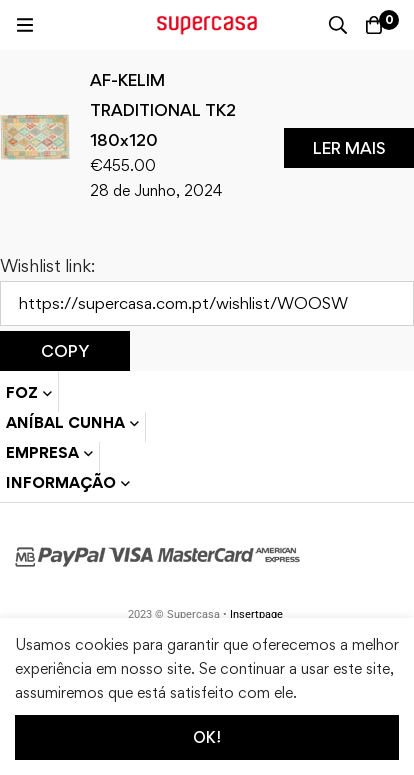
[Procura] (338, 25)
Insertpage (256, 614)
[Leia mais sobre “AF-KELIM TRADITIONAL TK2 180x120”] (349, 148)
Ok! (207, 737)
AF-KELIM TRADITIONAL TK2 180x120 (163, 110)
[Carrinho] (374, 25)
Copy (65, 351)
